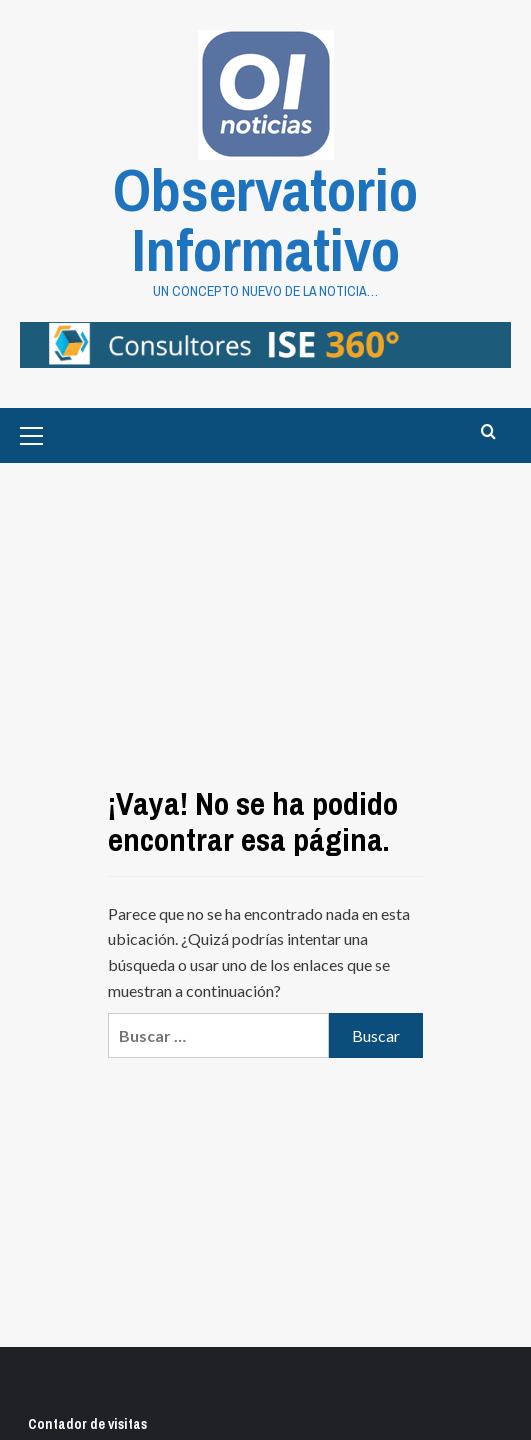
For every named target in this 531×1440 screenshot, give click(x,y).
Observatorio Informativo (265, 219)
